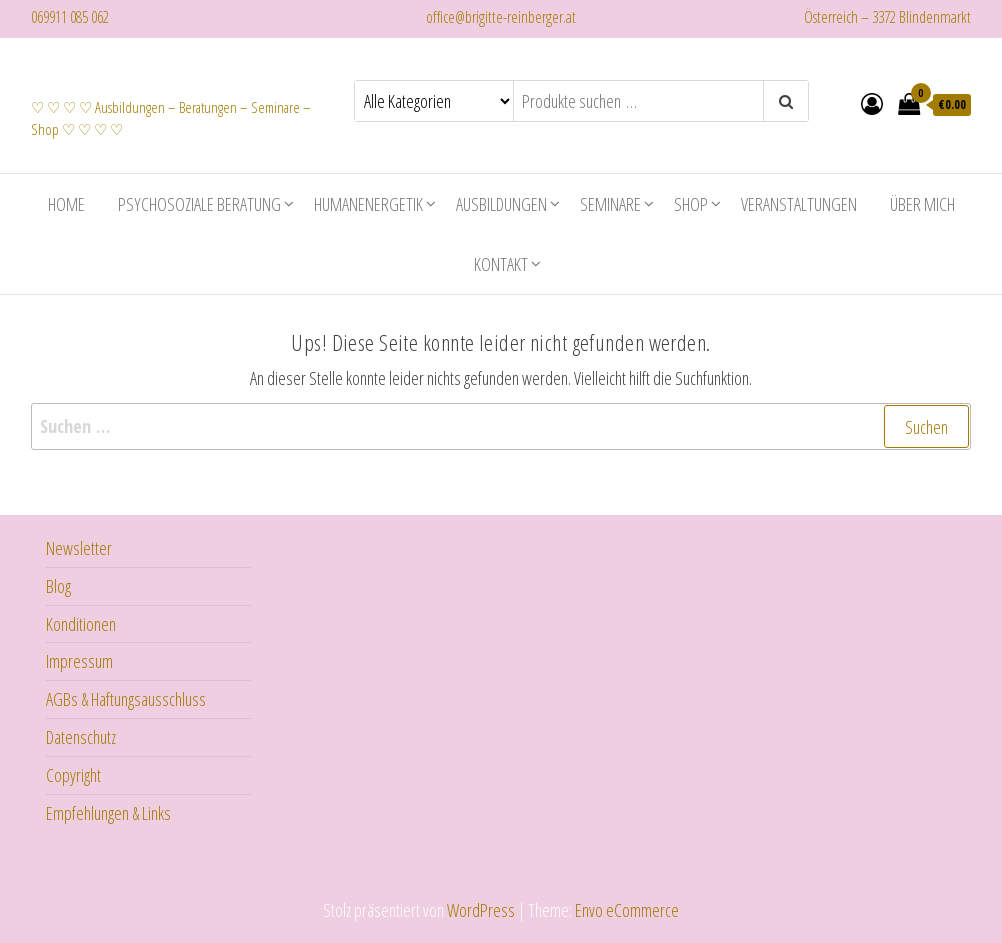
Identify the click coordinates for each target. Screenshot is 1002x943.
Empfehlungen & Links (108, 811)
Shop (691, 202)
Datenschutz (81, 735)
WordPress (481, 908)
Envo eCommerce (627, 908)
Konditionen (81, 622)
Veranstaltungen (799, 202)
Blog (58, 584)
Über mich (922, 202)
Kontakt (501, 262)
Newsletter (79, 546)
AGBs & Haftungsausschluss (126, 697)
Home (66, 202)
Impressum (79, 659)
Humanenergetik (368, 202)
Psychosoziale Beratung (199, 202)
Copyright (73, 773)
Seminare (610, 202)
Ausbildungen (501, 202)
